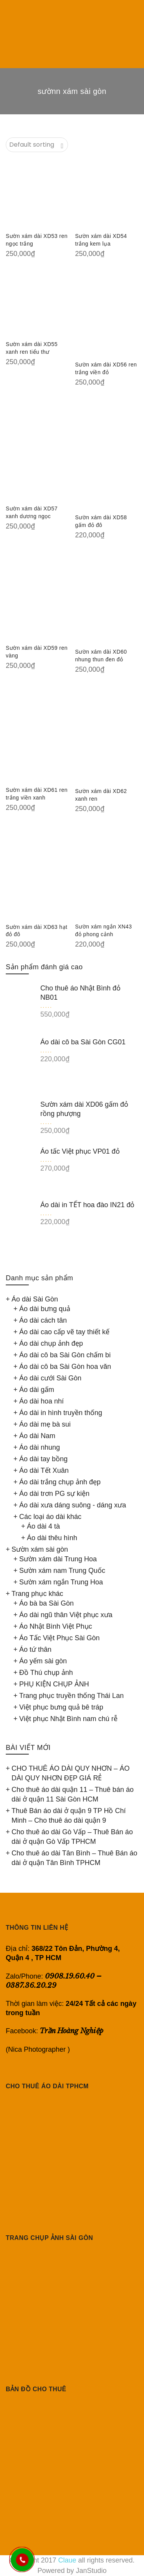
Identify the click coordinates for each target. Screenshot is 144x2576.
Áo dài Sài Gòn (35, 1299)
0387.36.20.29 (31, 1985)
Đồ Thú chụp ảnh (46, 1672)
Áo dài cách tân (43, 1320)
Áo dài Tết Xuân (44, 1470)
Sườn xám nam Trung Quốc (62, 1570)
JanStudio (91, 2570)
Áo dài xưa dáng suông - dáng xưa (72, 1505)
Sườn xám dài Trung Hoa (58, 1559)
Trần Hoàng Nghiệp (72, 2031)
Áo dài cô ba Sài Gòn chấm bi (65, 1355)
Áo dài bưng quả (44, 1309)
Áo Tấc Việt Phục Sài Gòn (59, 1638)
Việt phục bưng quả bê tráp (61, 1707)
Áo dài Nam (37, 1436)
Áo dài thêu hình (52, 1538)
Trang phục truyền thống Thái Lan (71, 1695)
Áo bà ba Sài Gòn (46, 1603)
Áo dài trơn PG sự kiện (54, 1493)
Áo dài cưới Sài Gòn (50, 1378)
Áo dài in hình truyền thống (60, 1413)
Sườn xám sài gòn (40, 1549)
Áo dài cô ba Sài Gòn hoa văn (65, 1366)
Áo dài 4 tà (43, 1526)
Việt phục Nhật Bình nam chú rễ (68, 1719)
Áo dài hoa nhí (41, 1401)
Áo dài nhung (39, 1447)
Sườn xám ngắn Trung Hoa (61, 1582)
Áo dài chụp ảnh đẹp (51, 1343)
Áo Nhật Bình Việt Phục (55, 1626)
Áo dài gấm (36, 1389)
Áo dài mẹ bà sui (45, 1424)
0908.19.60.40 (69, 1976)
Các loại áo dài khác (50, 1517)
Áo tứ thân (35, 1649)
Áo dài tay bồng (43, 1459)
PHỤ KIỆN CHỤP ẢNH (54, 1684)
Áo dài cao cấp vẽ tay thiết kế (64, 1332)
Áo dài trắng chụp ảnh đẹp (60, 1482)
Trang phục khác (37, 1593)
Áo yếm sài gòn (43, 1661)
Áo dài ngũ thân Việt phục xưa (66, 1615)
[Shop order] (37, 145)
